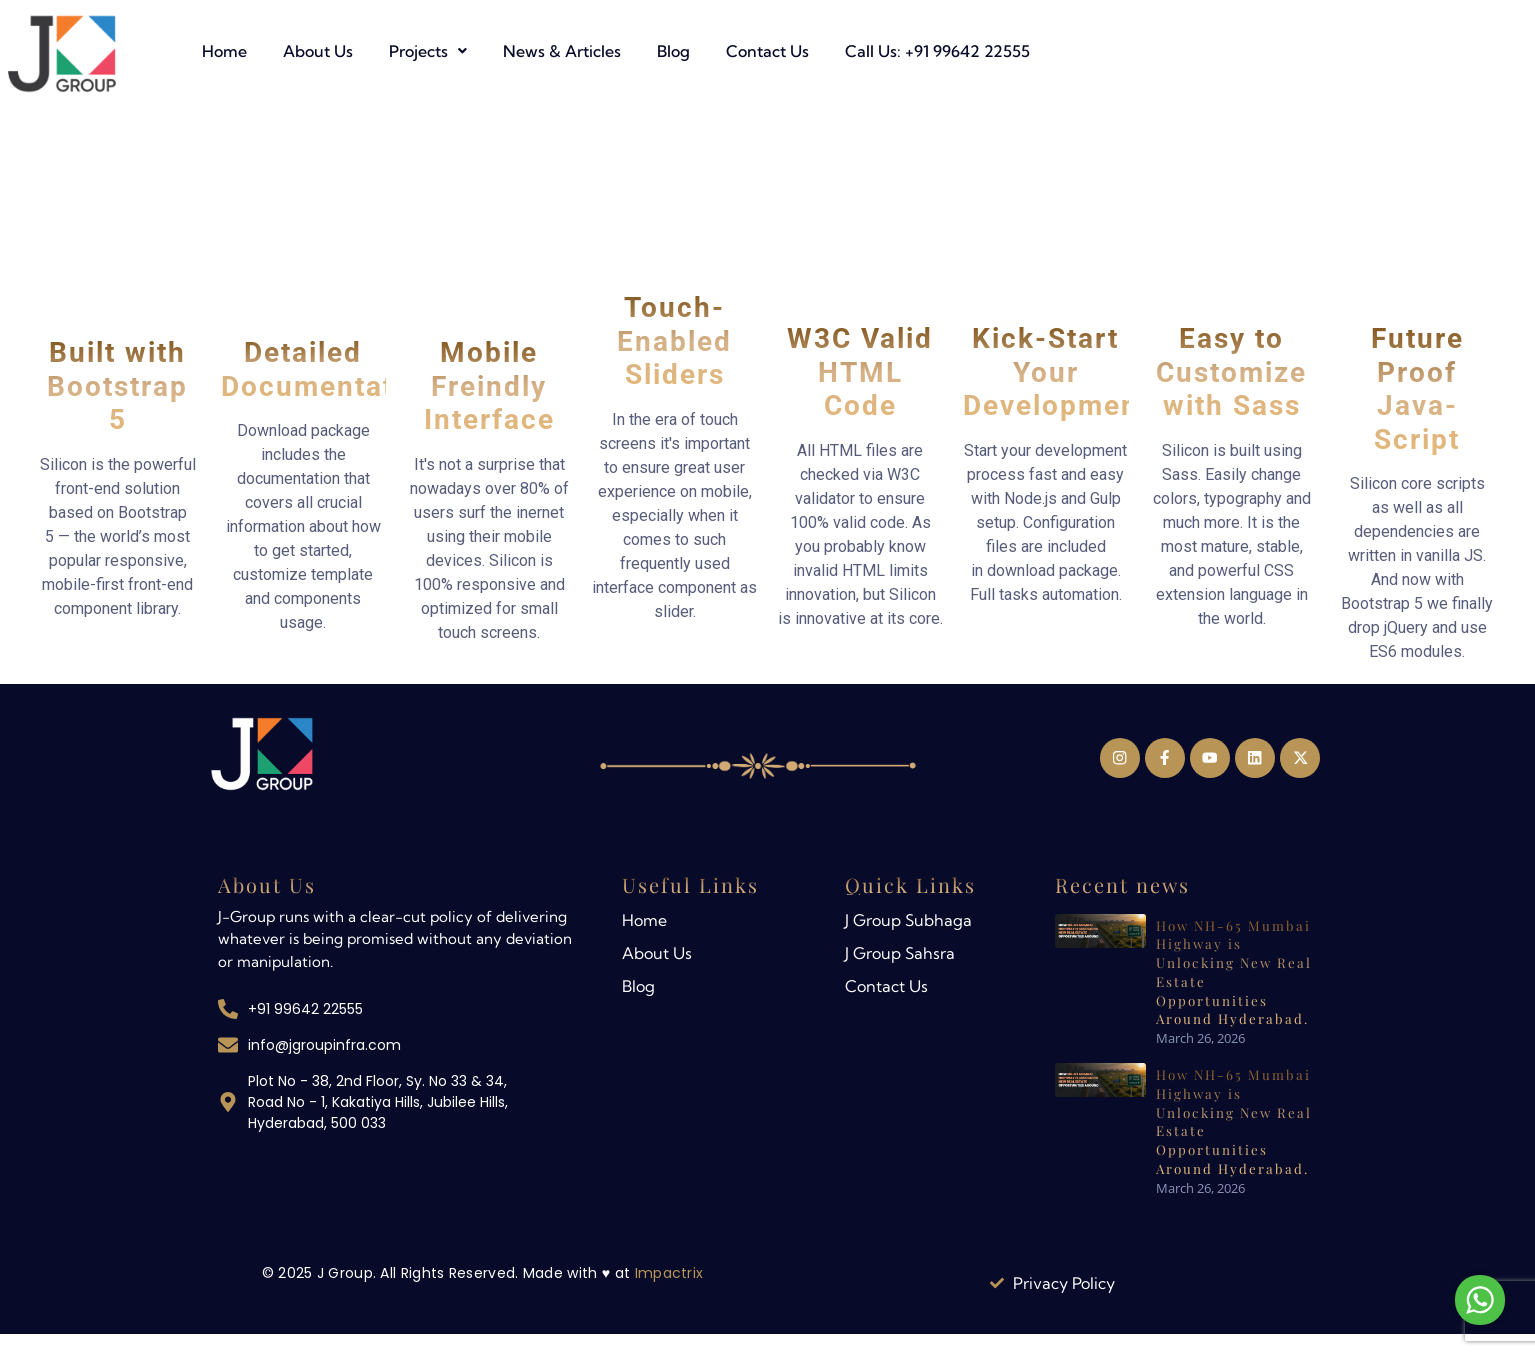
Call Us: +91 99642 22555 (1183, 51)
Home (470, 51)
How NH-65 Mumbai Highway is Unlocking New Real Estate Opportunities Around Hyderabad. (1232, 969)
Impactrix (669, 1274)
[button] (674, 51)
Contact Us (1013, 51)
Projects (674, 51)
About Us (564, 51)
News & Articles (808, 51)
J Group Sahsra (900, 954)
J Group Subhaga (908, 921)
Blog (919, 51)
